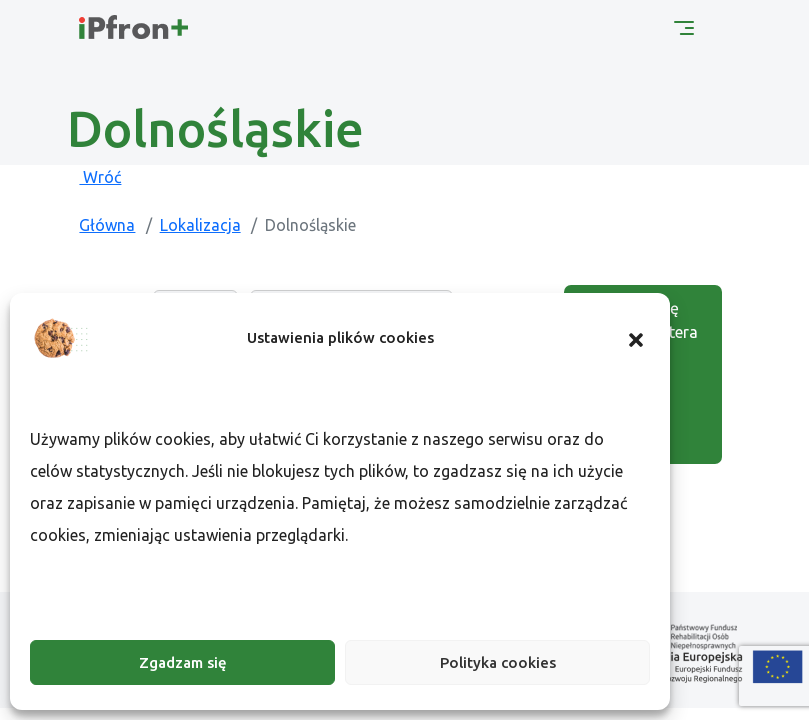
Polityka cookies (498, 662)
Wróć (100, 177)
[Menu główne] (684, 26)
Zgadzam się (183, 662)
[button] (636, 338)
